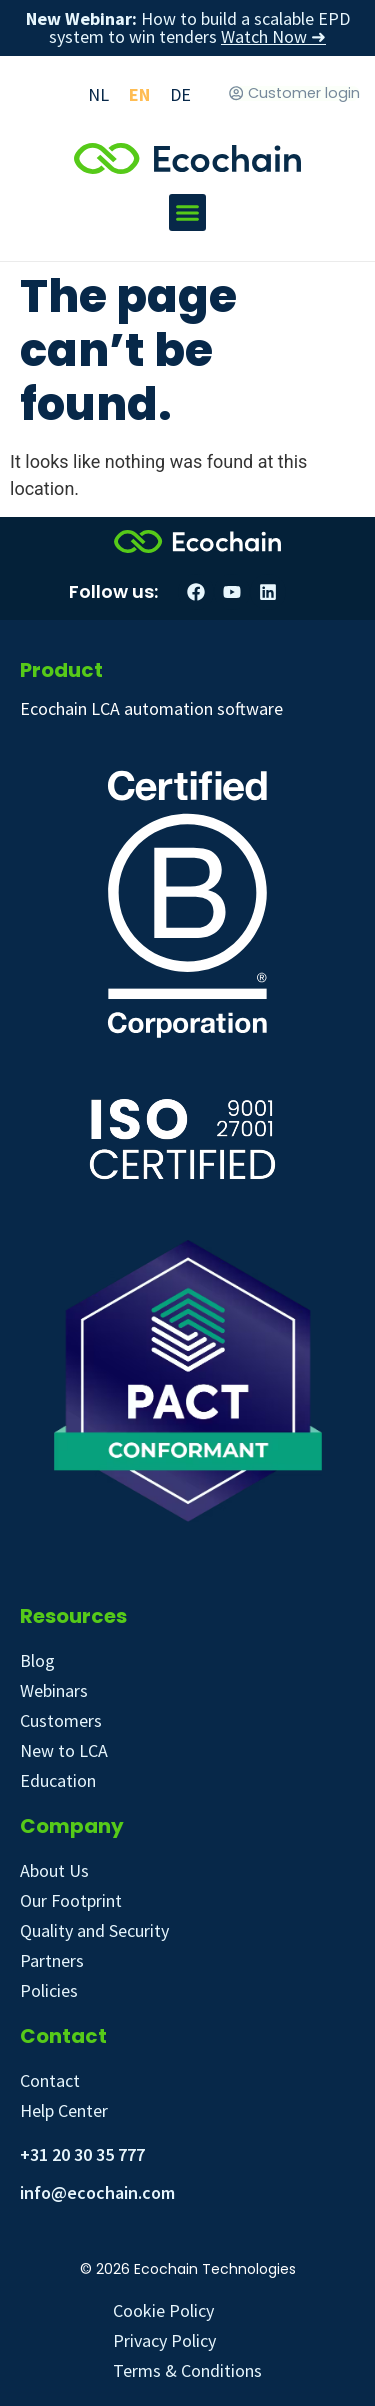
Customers (61, 1720)
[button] (188, 213)
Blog (37, 1660)
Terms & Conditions (187, 2370)
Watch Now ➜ (273, 36)
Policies (49, 1990)
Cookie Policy (163, 2310)
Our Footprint (71, 1900)
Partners (52, 1960)
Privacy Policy (164, 2340)
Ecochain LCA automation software (151, 708)
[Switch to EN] (139, 94)
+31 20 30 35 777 (82, 2154)
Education (58, 1780)
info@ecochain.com (97, 2192)
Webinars (54, 1690)
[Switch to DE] (180, 94)
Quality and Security (94, 1930)
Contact (50, 2080)
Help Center (64, 2110)
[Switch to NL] (98, 94)
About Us (54, 1870)
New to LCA (64, 1750)
